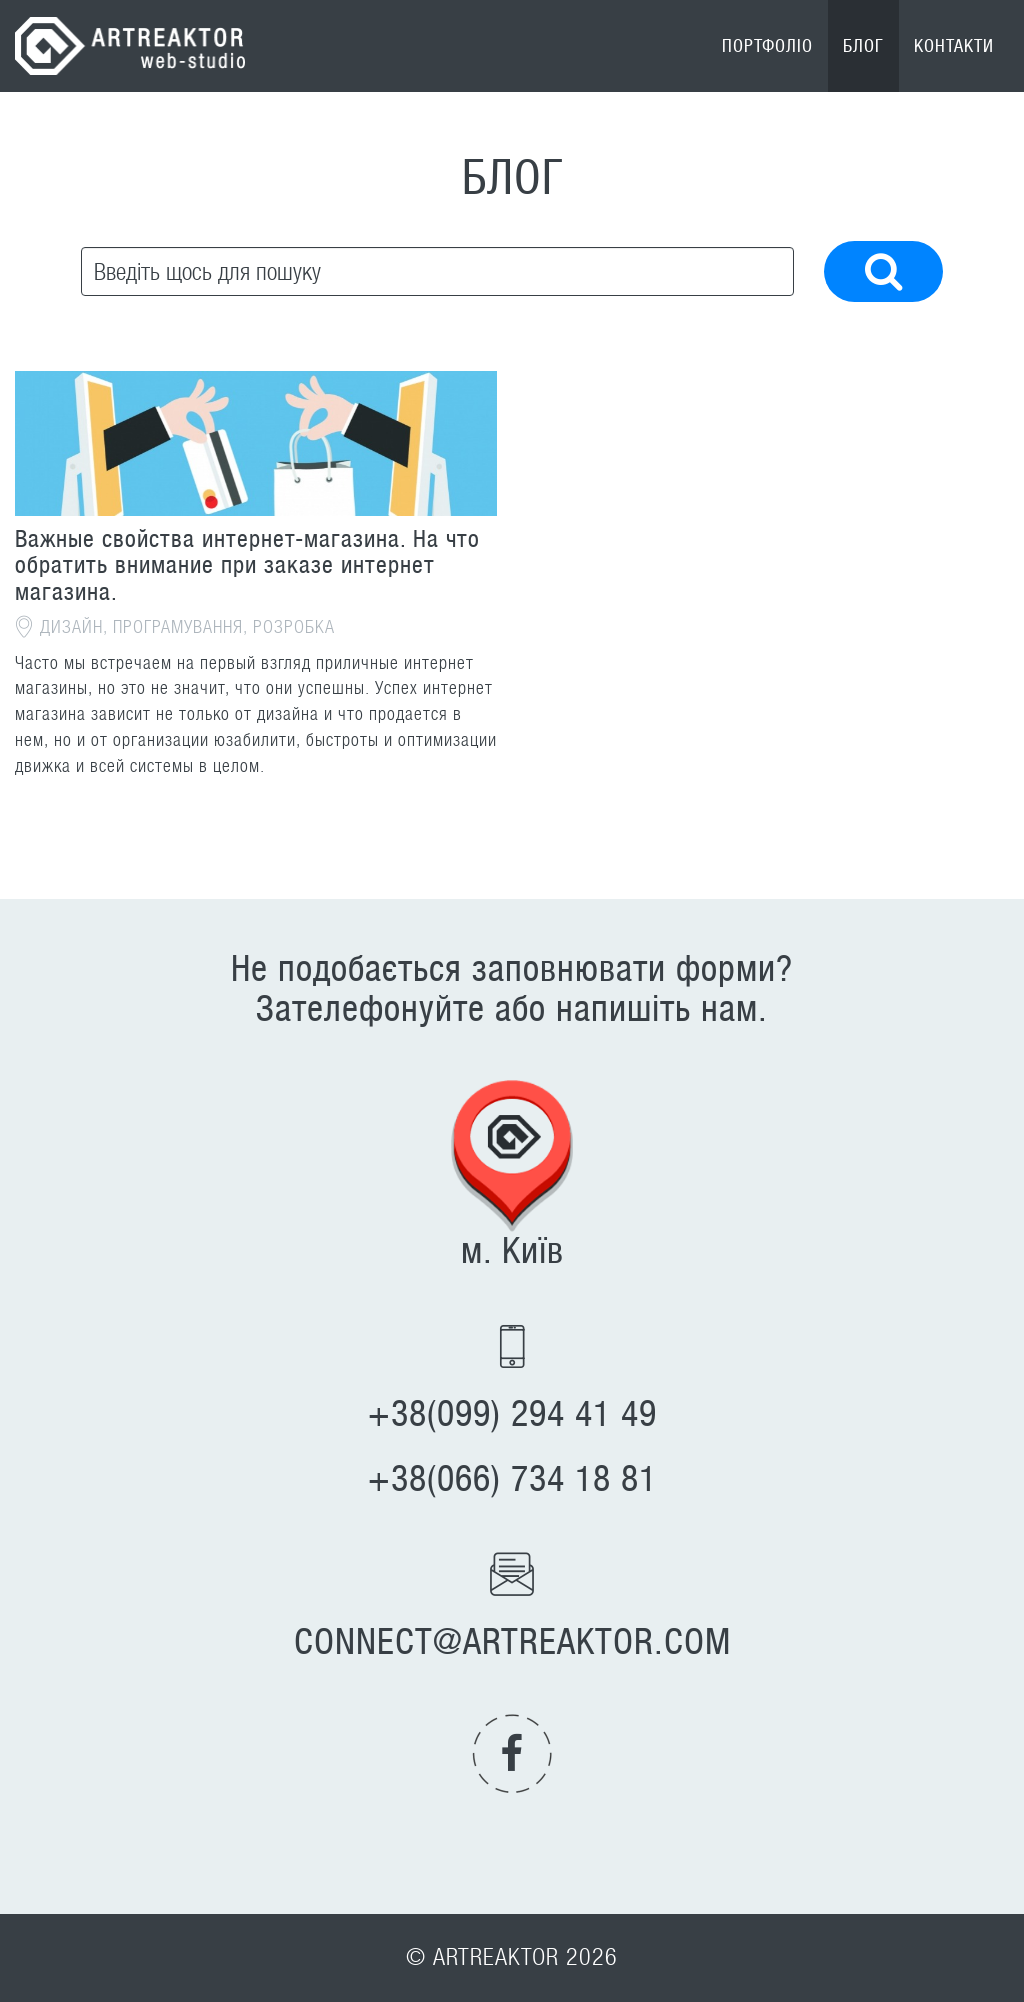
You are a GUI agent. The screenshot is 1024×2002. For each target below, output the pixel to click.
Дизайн (71, 627)
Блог (863, 46)
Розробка (294, 627)
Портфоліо (767, 46)
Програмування (178, 627)
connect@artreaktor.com (512, 1642)
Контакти (954, 46)
